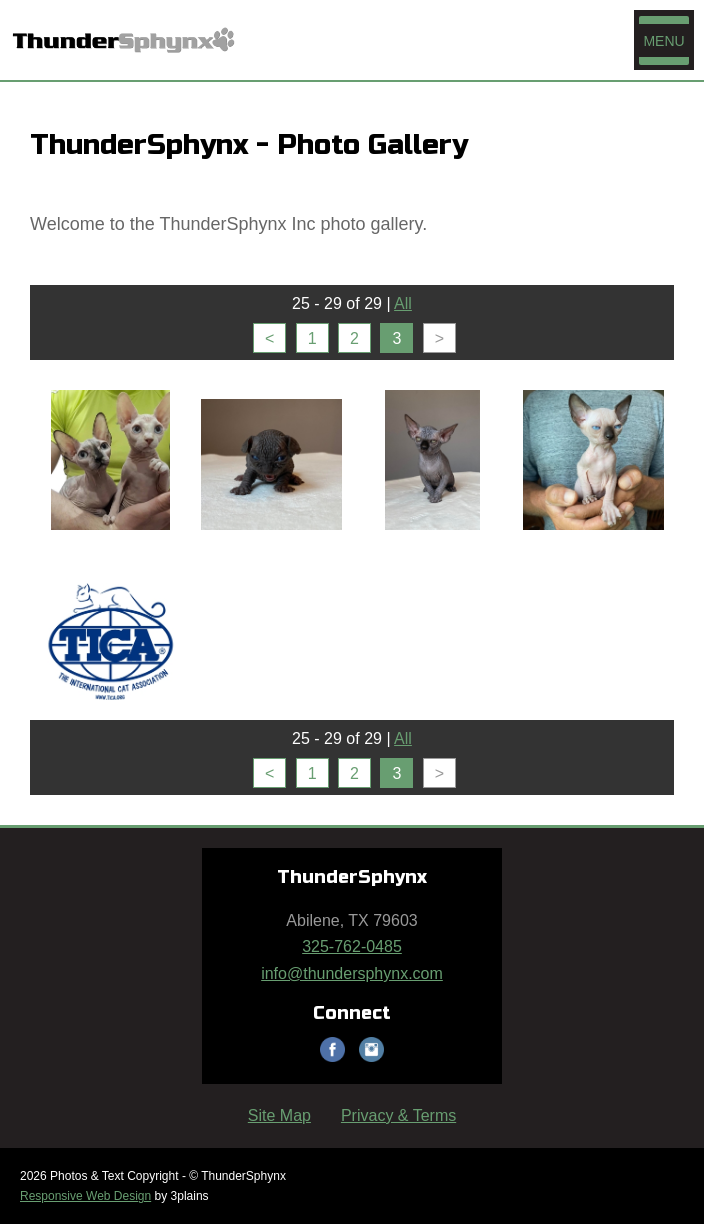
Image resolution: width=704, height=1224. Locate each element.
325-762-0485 (352, 946)
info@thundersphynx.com (352, 973)
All (403, 303)
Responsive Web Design (85, 1196)
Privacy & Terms (398, 1115)
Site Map (279, 1115)
